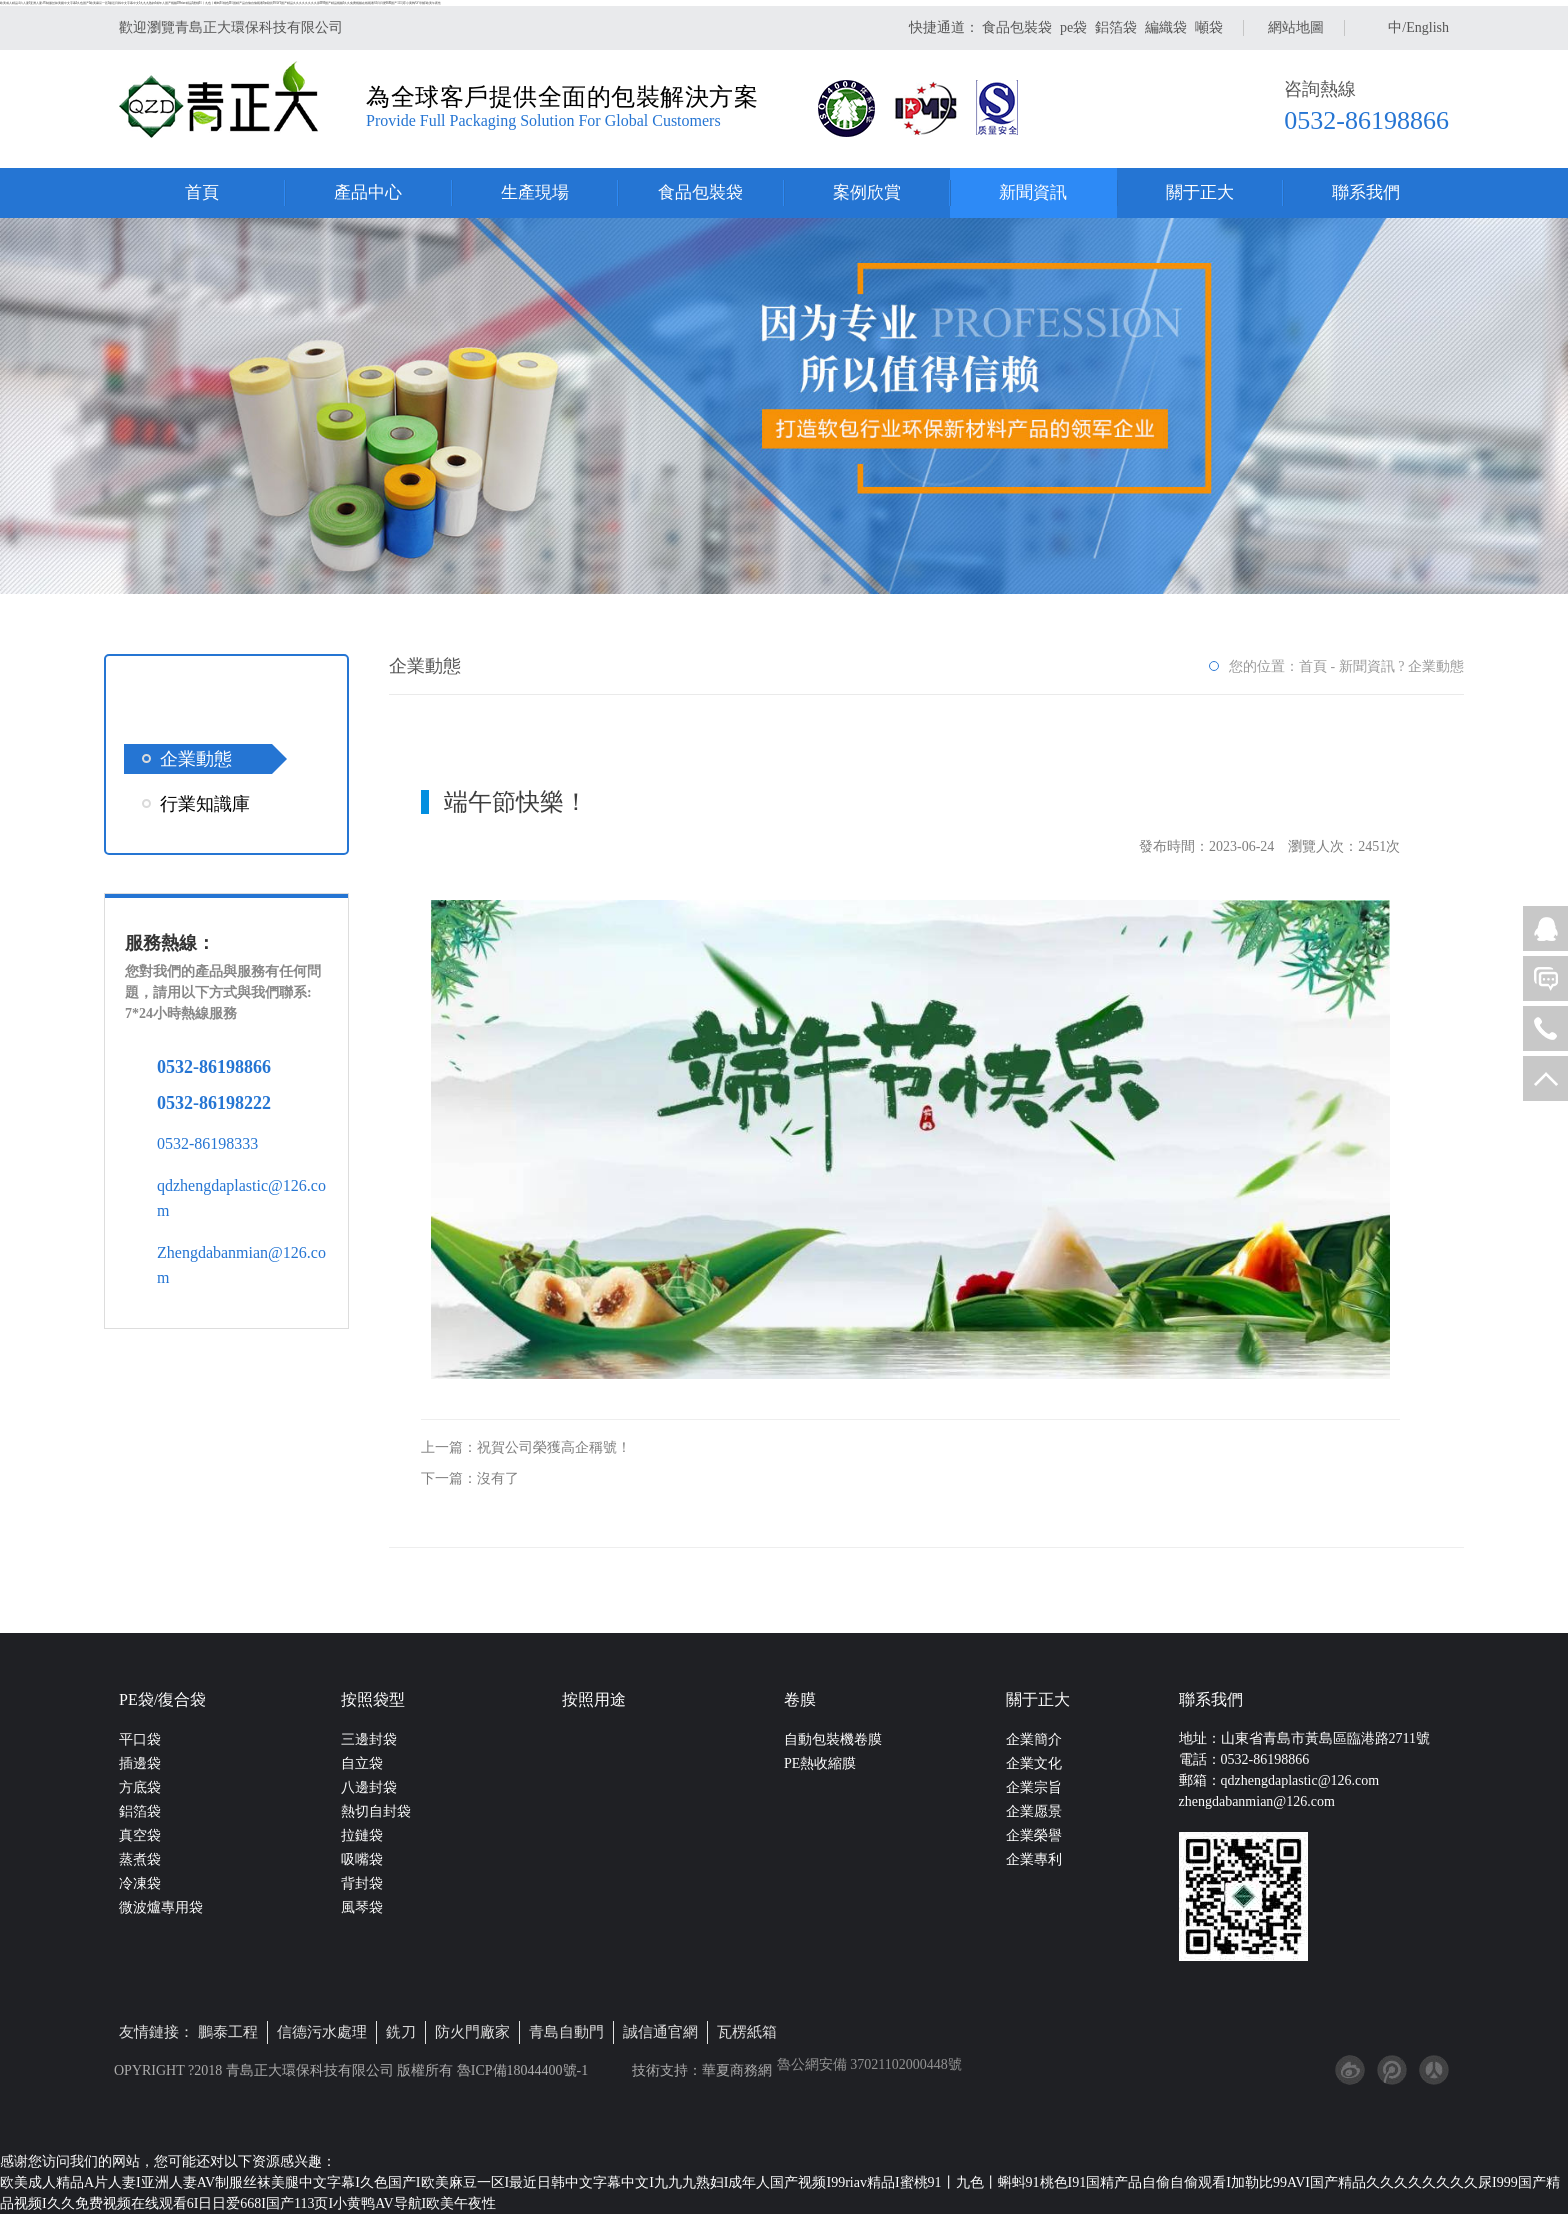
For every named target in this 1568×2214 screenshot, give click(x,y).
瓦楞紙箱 (747, 2032)
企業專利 (1034, 1859)
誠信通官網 (660, 2032)
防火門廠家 (472, 2032)
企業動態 (196, 759)
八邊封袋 (369, 1787)
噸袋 (1209, 27)
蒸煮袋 (140, 1859)
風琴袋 (362, 1907)
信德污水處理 (322, 2032)
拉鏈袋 (362, 1835)
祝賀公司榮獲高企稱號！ (554, 1447)
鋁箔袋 (1116, 27)
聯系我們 (1366, 192)
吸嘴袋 (362, 1859)
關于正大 (1200, 192)
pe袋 (1073, 27)
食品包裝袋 (1017, 27)
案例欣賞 (867, 192)
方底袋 (140, 1787)
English (1427, 27)
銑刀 (401, 2032)
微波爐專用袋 (161, 1907)
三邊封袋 (369, 1739)
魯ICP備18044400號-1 (520, 2070)
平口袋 (140, 1739)
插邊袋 (140, 1763)
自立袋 (362, 1763)
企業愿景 (1034, 1811)
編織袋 (1166, 27)
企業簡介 (1034, 1739)
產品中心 (368, 192)
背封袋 (362, 1883)
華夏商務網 (737, 2070)
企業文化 (1034, 1763)
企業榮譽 (1034, 1835)
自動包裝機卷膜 (833, 1739)
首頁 (202, 192)
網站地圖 (1296, 27)
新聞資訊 (1033, 192)
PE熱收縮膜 (820, 1763)
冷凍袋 (140, 1883)
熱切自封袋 (376, 1811)
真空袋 (140, 1835)
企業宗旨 (1034, 1787)
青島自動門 (566, 2032)
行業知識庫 (205, 804)
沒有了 (498, 1478)
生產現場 (535, 192)
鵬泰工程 (228, 2032)
